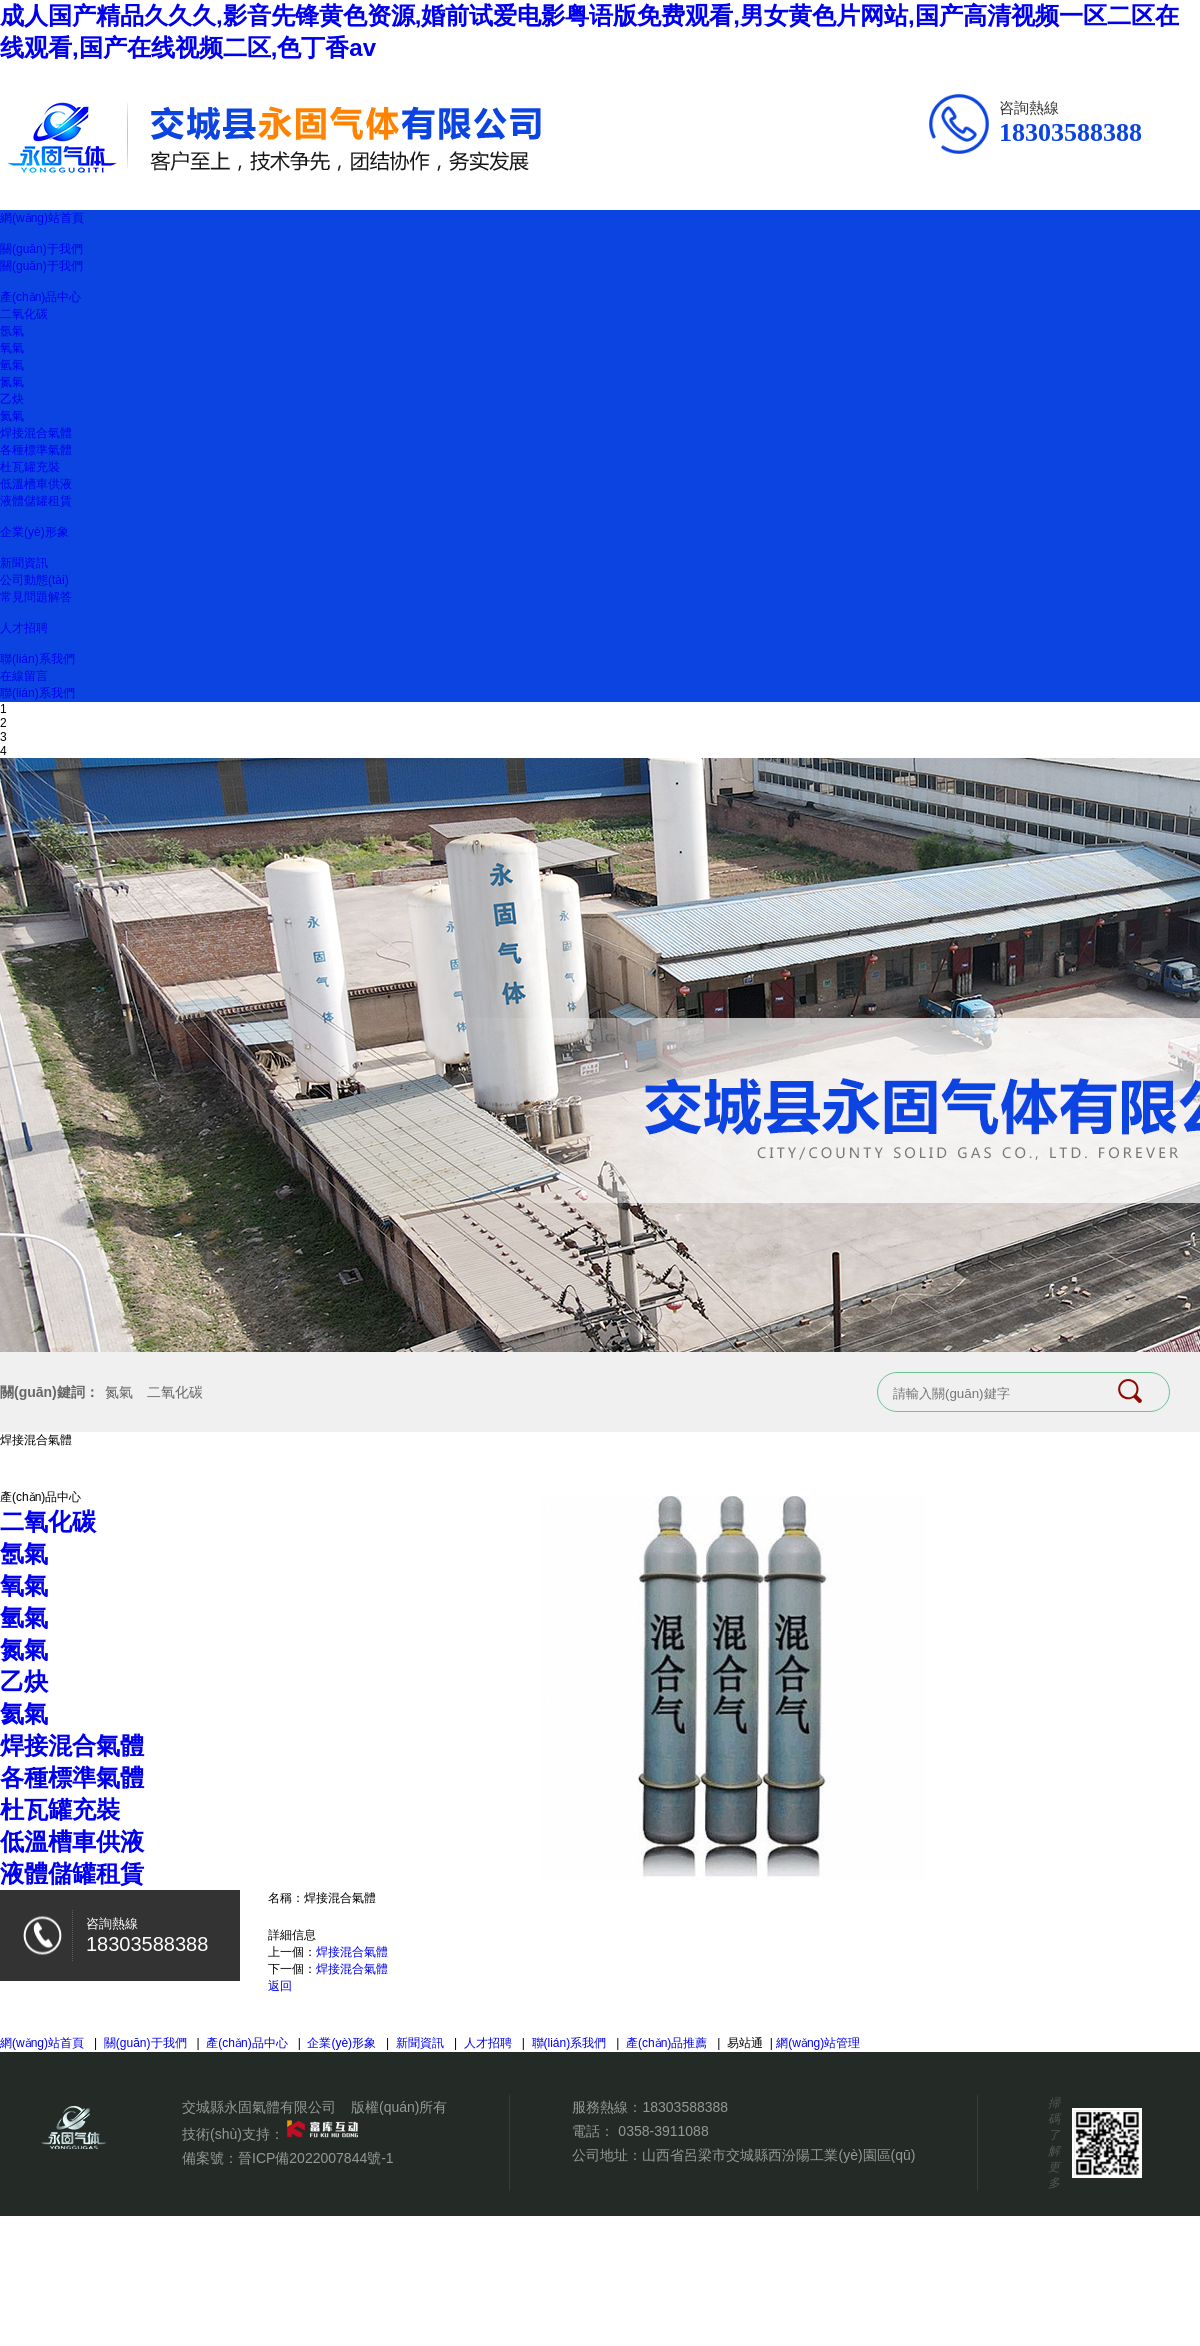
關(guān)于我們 (41, 249)
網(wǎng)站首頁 (42, 218)
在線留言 (24, 676)
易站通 (751, 2043)
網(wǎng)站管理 (818, 2043)
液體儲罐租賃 (36, 501)
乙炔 (12, 399)
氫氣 (12, 365)
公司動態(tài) (34, 580)
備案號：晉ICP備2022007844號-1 (288, 2158)
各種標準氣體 (36, 450)
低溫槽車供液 (36, 484)
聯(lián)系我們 (37, 659)
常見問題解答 (36, 597)
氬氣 (12, 331)
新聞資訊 (24, 563)
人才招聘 (24, 628)
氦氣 (12, 416)
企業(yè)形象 (34, 532)
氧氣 (12, 348)
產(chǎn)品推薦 (666, 2043)
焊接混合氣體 (36, 433)
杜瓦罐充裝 (30, 467)
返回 (280, 1986)
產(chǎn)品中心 (40, 297)
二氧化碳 (24, 314)
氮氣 (12, 382)
